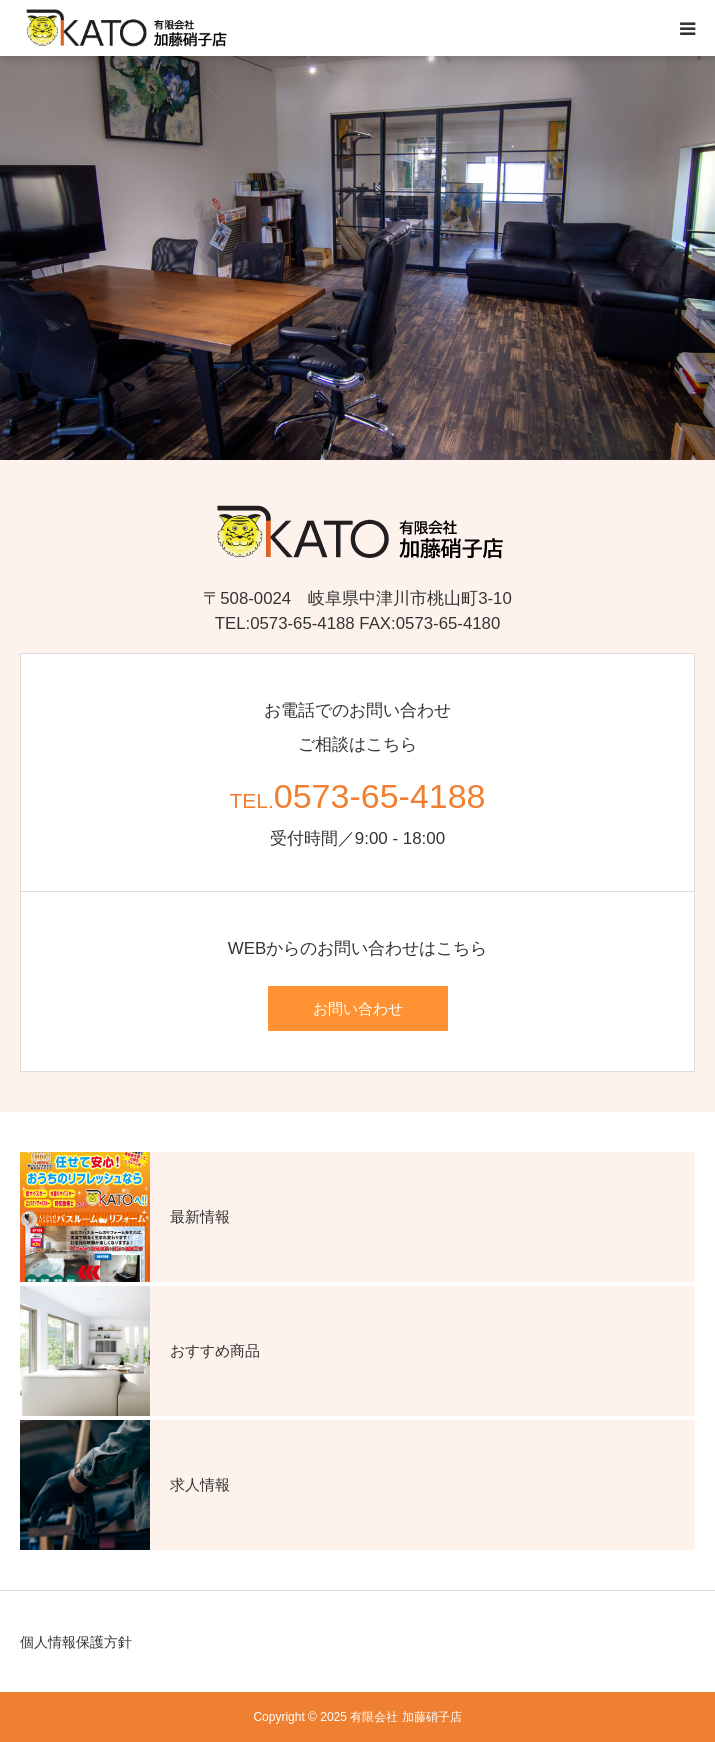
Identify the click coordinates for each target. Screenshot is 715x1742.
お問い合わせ (358, 1008)
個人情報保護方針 (76, 1642)
